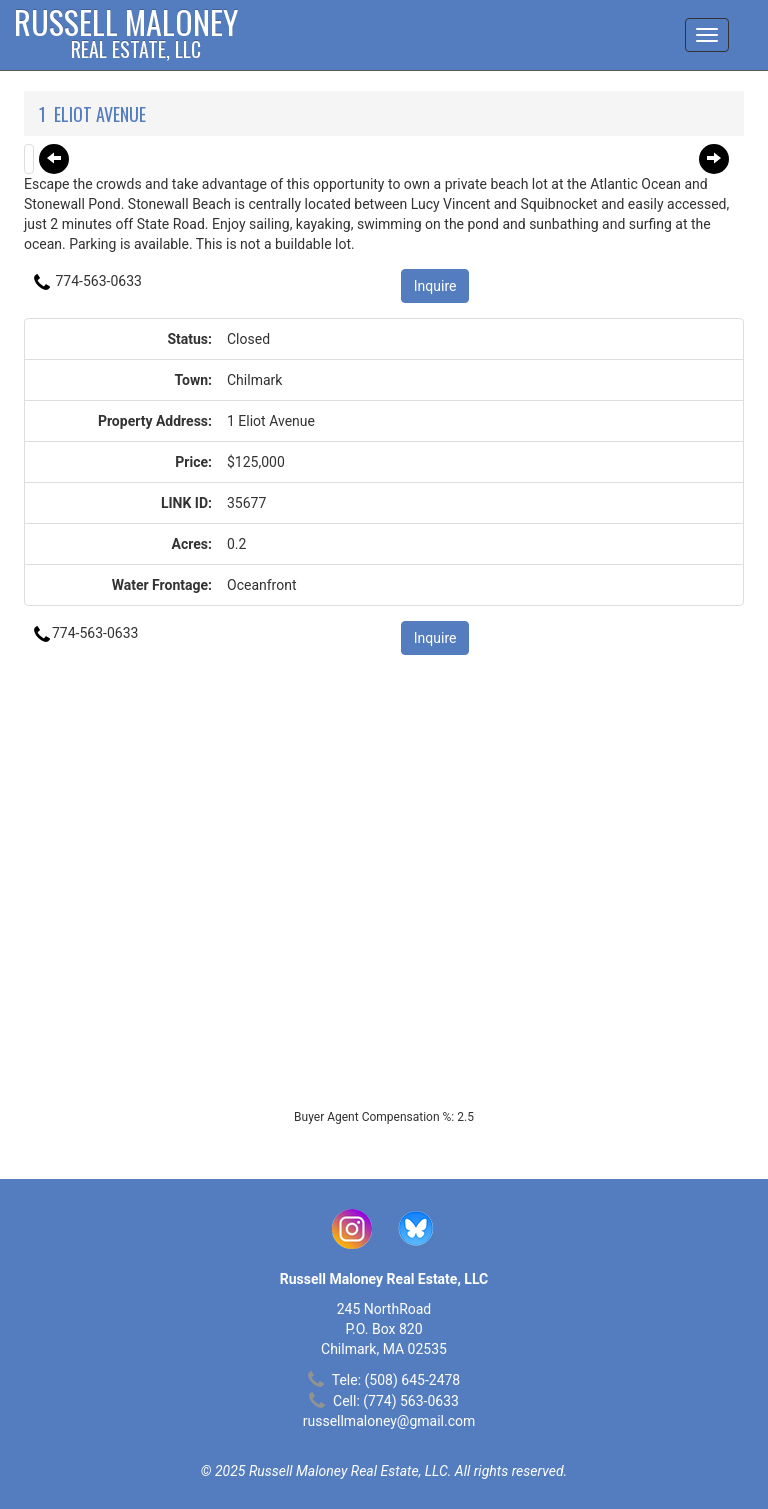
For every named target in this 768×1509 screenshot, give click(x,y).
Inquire (435, 286)
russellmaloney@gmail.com (389, 1421)
